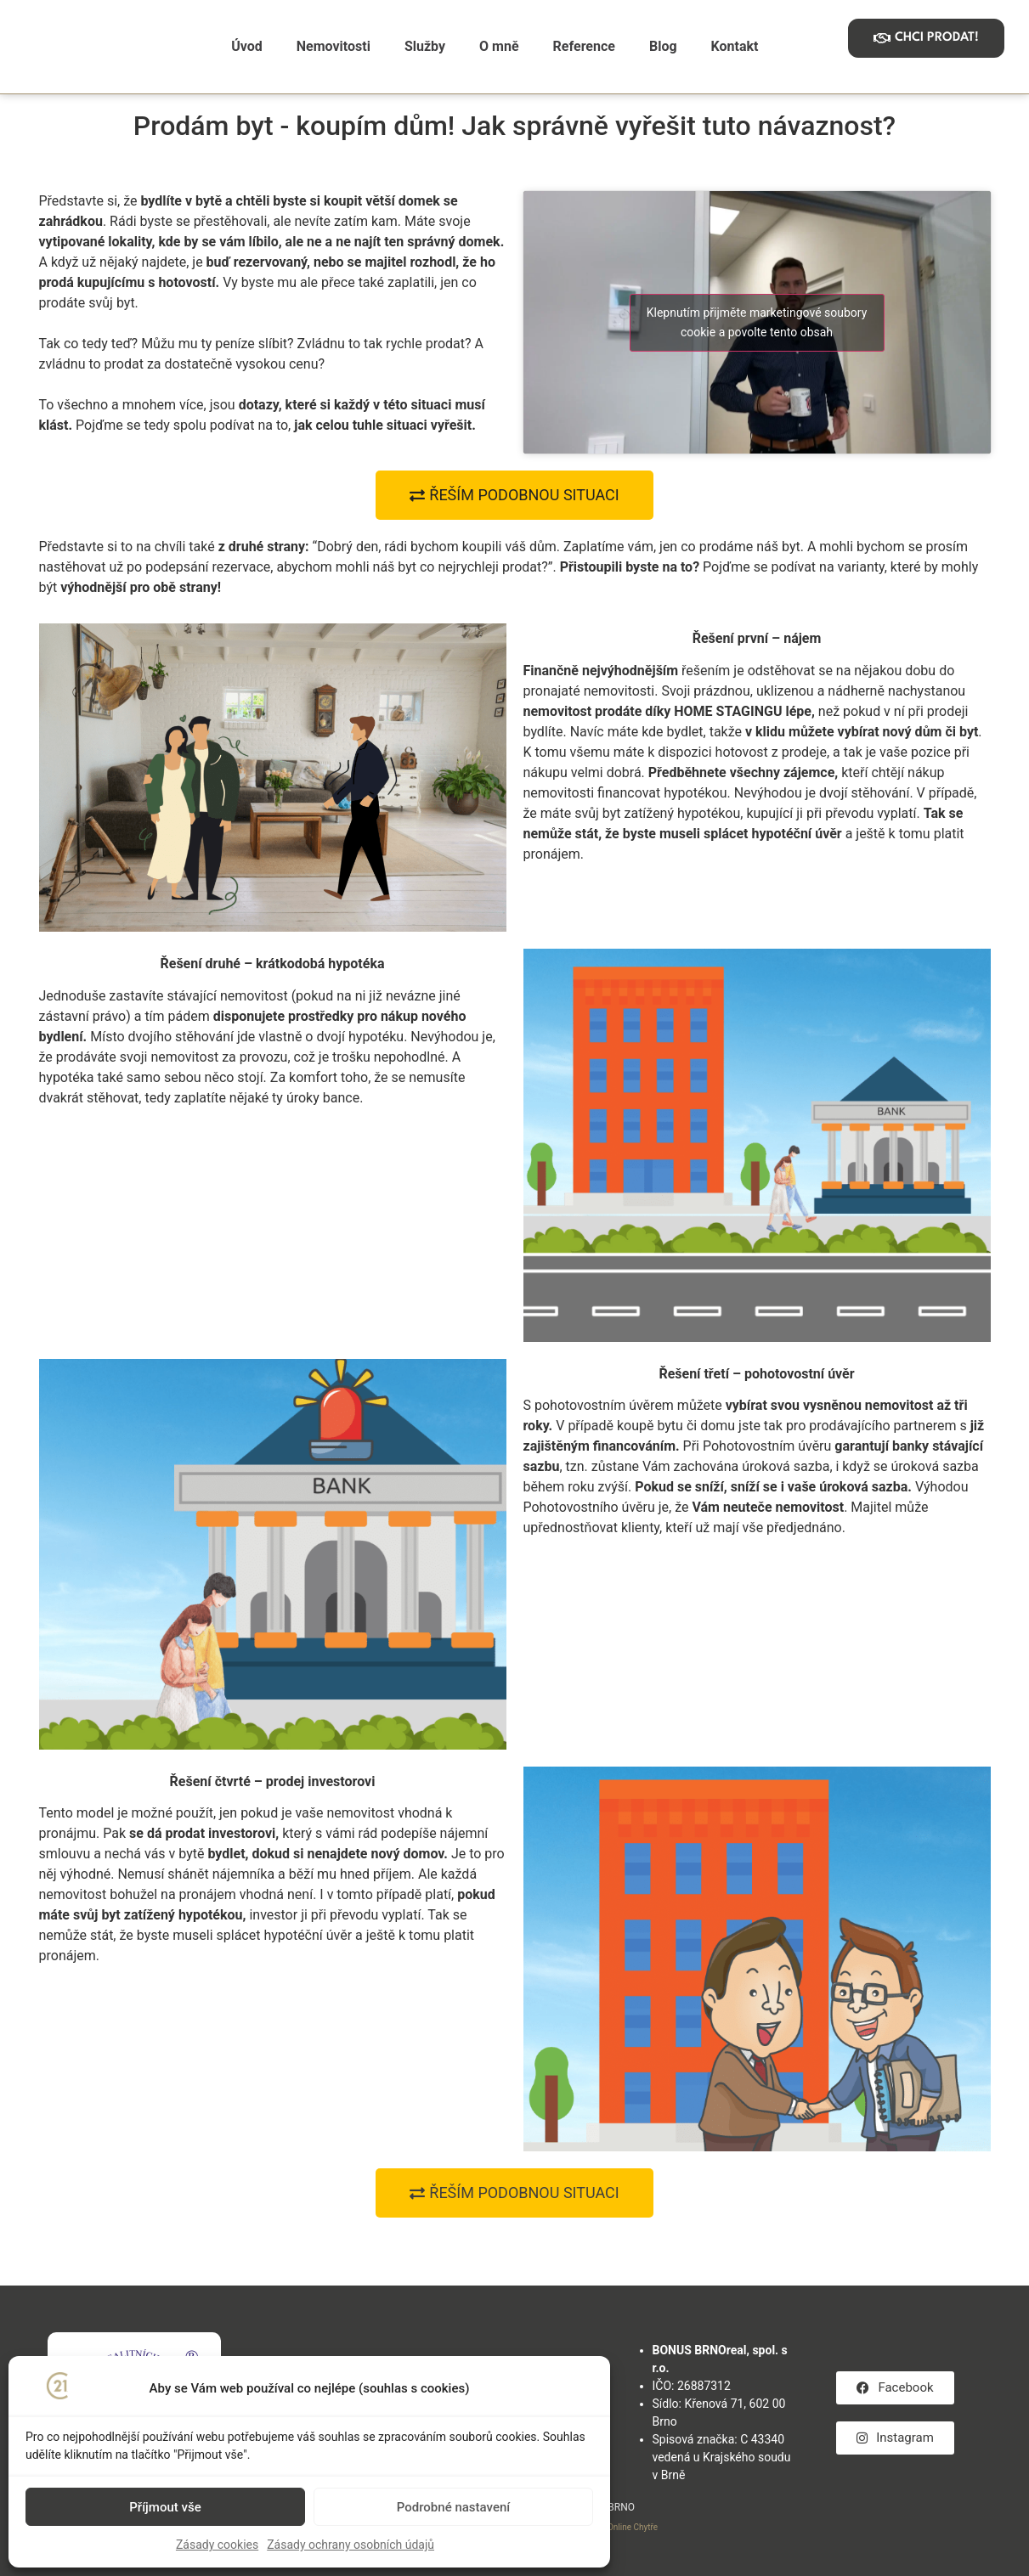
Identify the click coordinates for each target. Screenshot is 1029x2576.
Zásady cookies (217, 2544)
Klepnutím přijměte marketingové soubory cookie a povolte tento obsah (757, 322)
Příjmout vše (165, 2507)
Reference (584, 46)
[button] (514, 2193)
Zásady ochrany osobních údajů (350, 2544)
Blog (663, 46)
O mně (498, 46)
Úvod (247, 46)
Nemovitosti (333, 46)
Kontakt (735, 46)
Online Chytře (633, 2527)
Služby (424, 46)
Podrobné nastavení (453, 2507)
